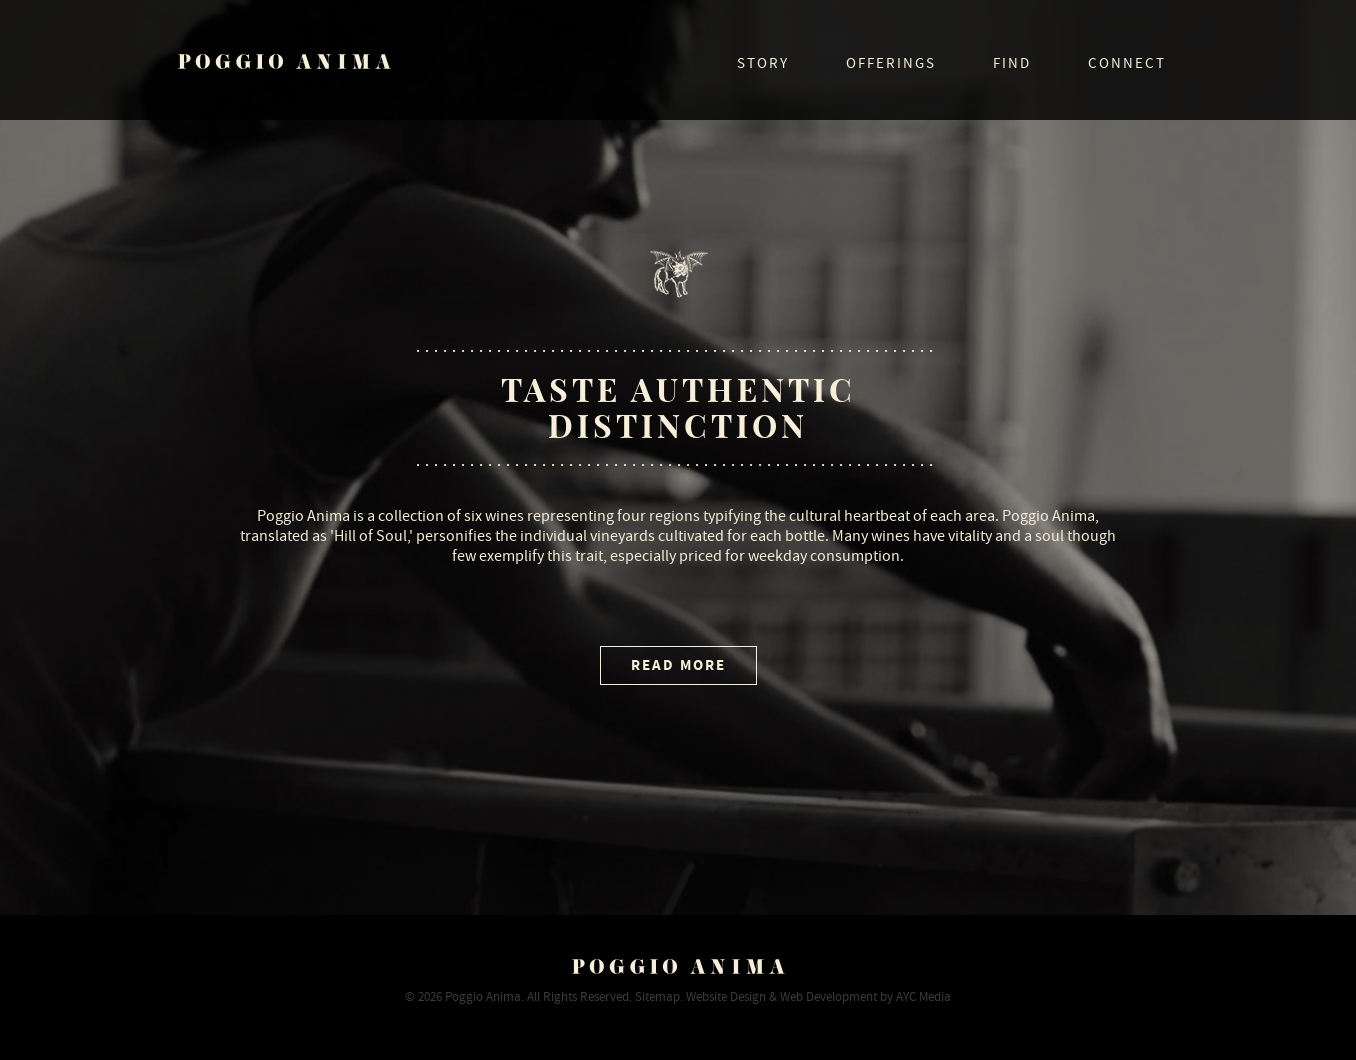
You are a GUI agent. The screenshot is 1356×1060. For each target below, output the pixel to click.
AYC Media (923, 997)
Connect (1127, 63)
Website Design (726, 997)
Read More (678, 665)
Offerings (891, 63)
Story (763, 63)
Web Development (828, 997)
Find (1012, 63)
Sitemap (657, 997)
